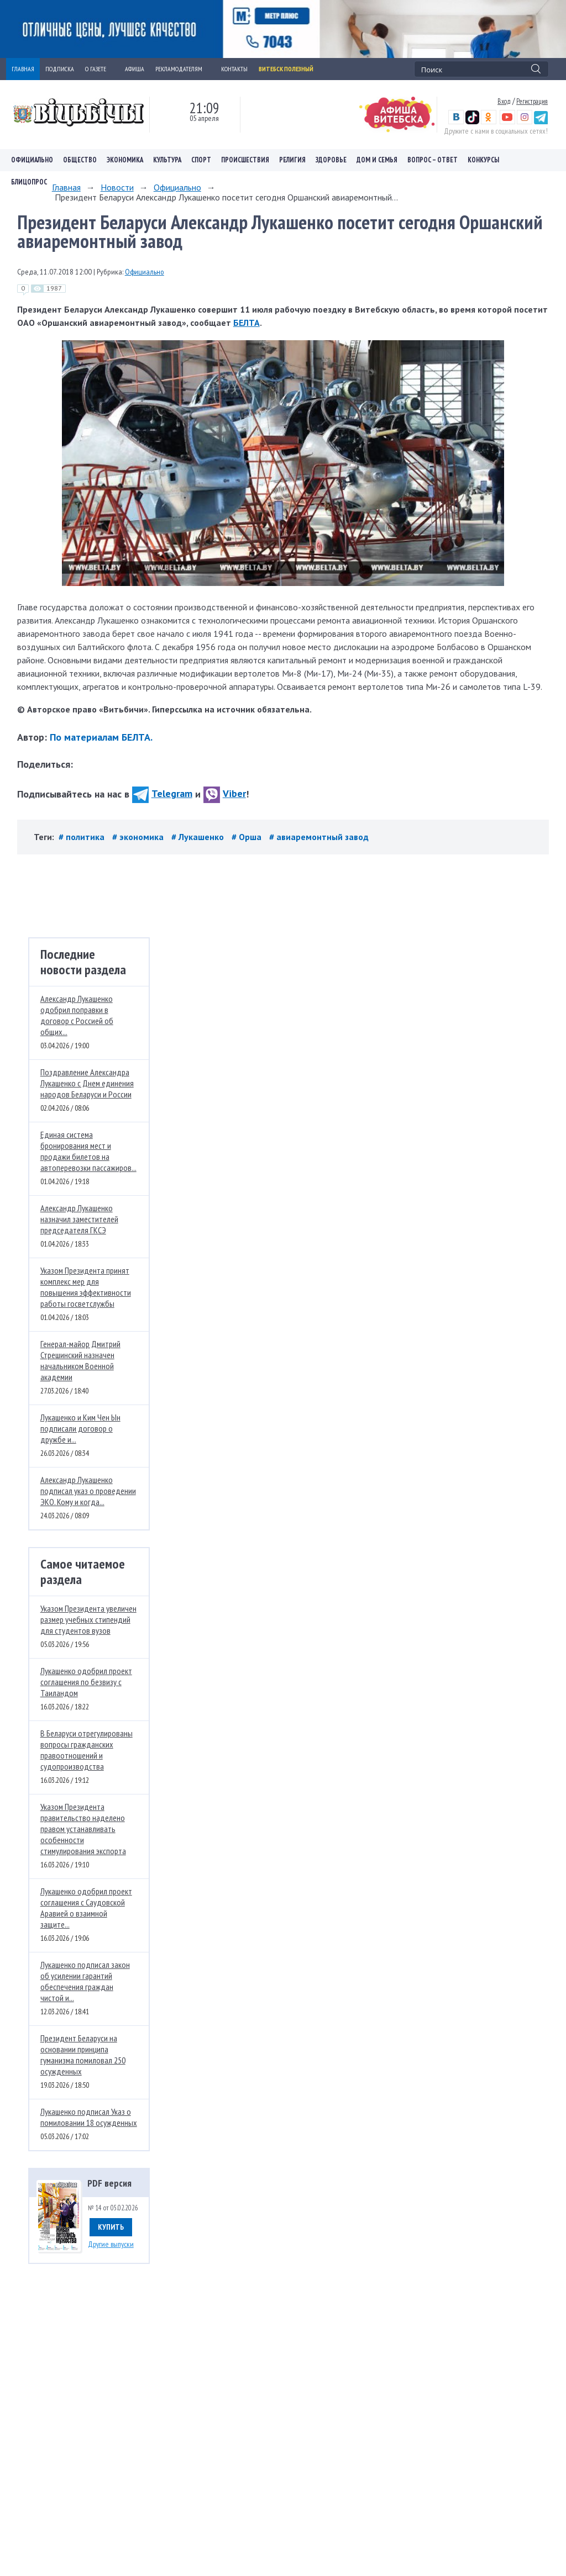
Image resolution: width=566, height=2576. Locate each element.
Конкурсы (483, 160)
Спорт (201, 160)
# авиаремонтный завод (319, 836)
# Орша (248, 836)
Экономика (125, 160)
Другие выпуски (111, 2244)
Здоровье (331, 160)
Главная (66, 187)
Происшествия (245, 160)
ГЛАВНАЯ (23, 69)
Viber (224, 793)
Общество (80, 160)
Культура (167, 160)
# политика (83, 836)
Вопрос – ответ (432, 160)
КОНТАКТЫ (234, 69)
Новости (117, 187)
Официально (32, 160)
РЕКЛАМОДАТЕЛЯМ (182, 69)
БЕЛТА (246, 322)
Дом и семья (377, 160)
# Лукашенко (198, 836)
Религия (292, 160)
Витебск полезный (286, 69)
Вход (504, 101)
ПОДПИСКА (59, 69)
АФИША (134, 69)
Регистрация (532, 101)
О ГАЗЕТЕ (99, 69)
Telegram (162, 793)
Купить (111, 2227)
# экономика (139, 836)
